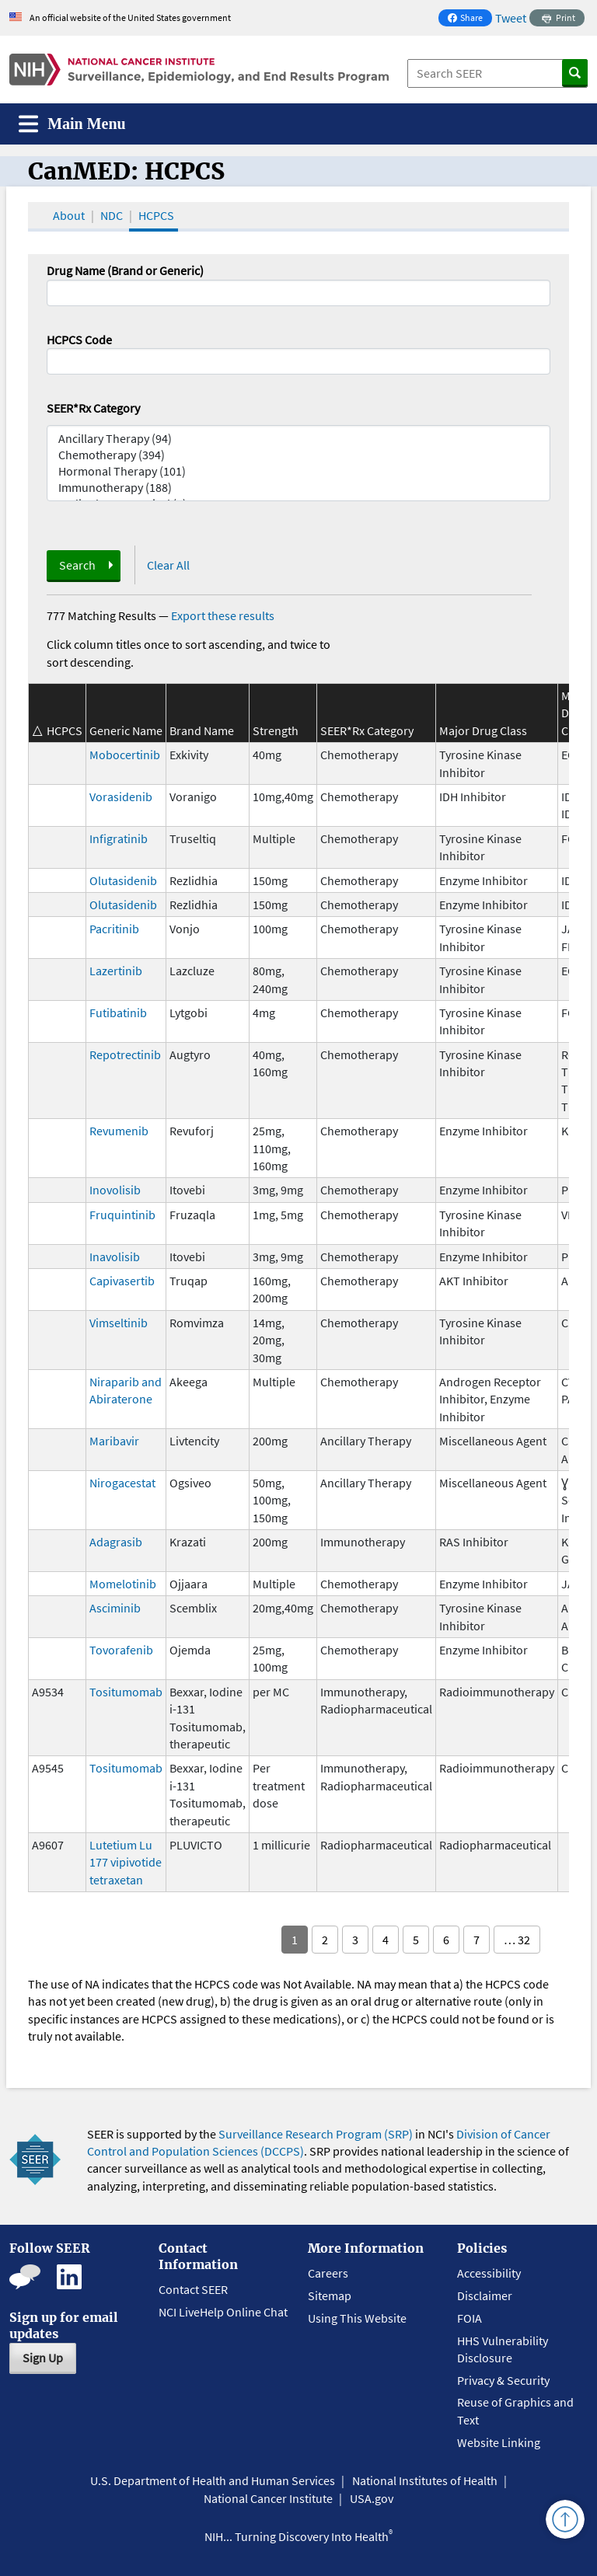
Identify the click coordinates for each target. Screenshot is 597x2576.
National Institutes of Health (425, 2480)
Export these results (222, 615)
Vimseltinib (118, 1322)
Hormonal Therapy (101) (298, 471)
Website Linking (498, 2442)
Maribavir (114, 1440)
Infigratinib (118, 838)
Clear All (168, 565)
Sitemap (329, 2295)
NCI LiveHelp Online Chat (223, 2312)
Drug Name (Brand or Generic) (125, 270)
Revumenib (118, 1130)
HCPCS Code (79, 339)
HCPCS (156, 215)
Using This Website (357, 2318)
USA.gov (371, 2498)
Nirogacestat (122, 1482)
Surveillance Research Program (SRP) (315, 2134)
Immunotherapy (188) (298, 487)
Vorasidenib (120, 796)
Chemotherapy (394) (298, 455)
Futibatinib (118, 1012)
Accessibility (489, 2273)
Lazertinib (115, 970)
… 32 (517, 1939)
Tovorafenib (121, 1649)
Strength (275, 730)
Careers (328, 2273)
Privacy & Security (503, 2380)
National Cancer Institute (268, 2498)
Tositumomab (125, 1691)
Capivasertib (122, 1280)
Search (77, 565)
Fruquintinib (122, 1214)
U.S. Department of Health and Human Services (212, 2480)
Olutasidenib (123, 880)
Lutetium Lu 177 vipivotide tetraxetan (125, 1862)
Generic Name (125, 730)
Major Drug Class (483, 730)
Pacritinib (114, 928)
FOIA (469, 2318)
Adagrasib (115, 1541)
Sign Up (43, 2357)
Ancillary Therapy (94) (298, 438)
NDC (111, 215)
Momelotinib (122, 1583)
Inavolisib (114, 1256)
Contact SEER (193, 2289)
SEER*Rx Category (93, 408)
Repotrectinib (125, 1054)
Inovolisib (115, 1189)
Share (469, 19)
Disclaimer (484, 2295)
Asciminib (115, 1608)
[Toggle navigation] (72, 124)
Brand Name (201, 730)
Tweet (510, 18)
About (69, 215)
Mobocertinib (124, 754)
